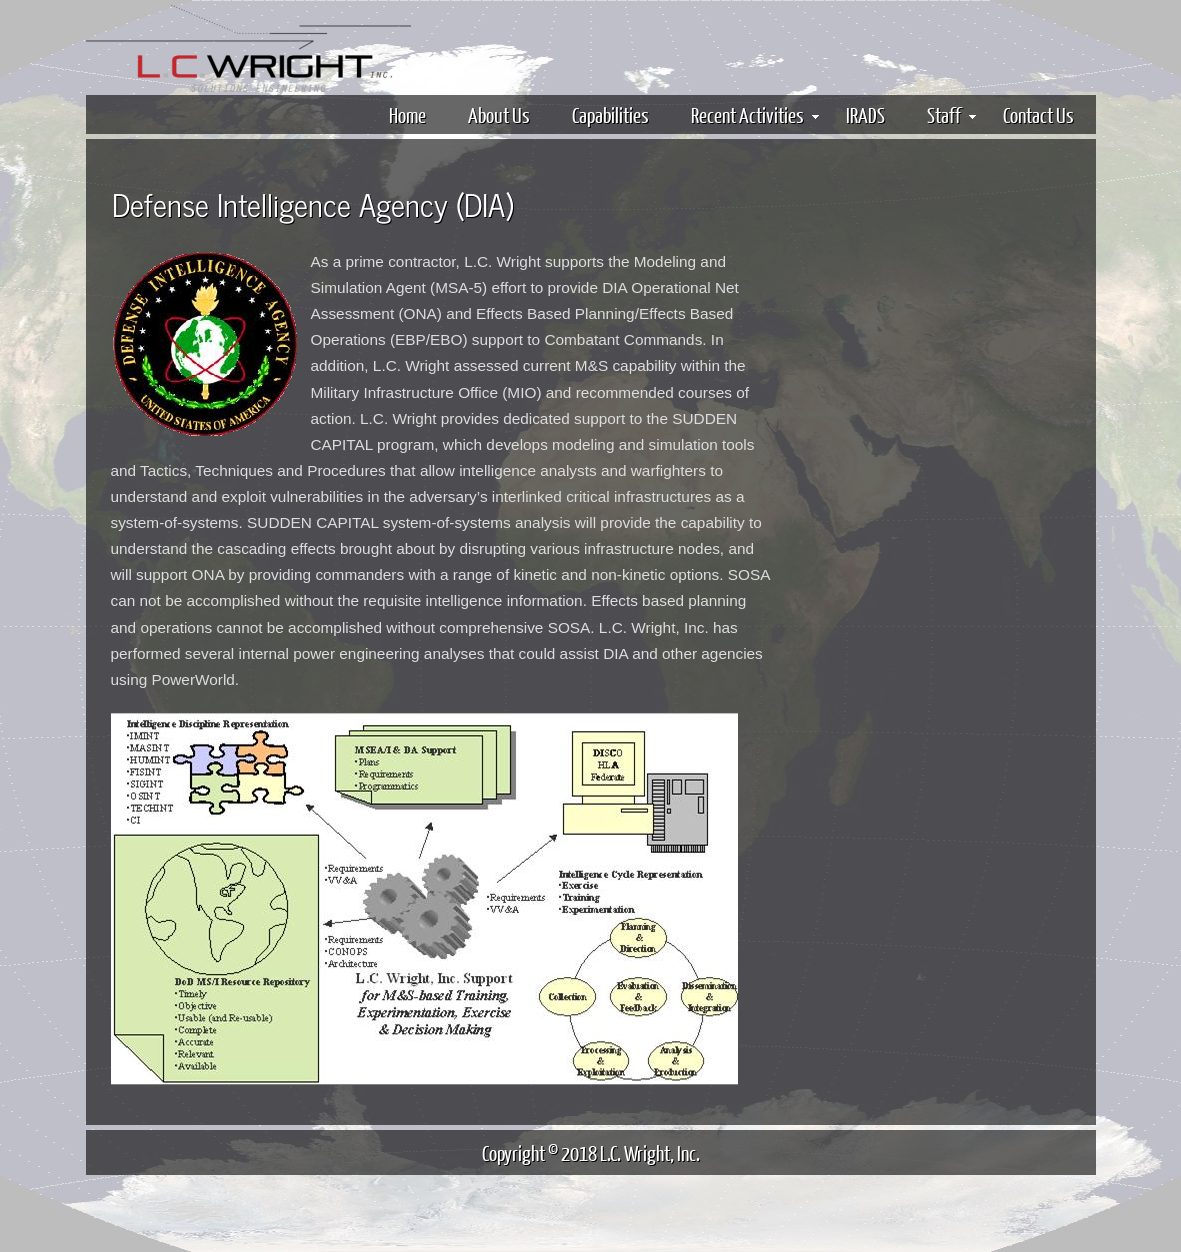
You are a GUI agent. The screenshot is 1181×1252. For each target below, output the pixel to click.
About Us (499, 114)
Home (407, 114)
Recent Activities (755, 114)
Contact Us (1038, 114)
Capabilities (610, 114)
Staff (951, 114)
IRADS (865, 114)
